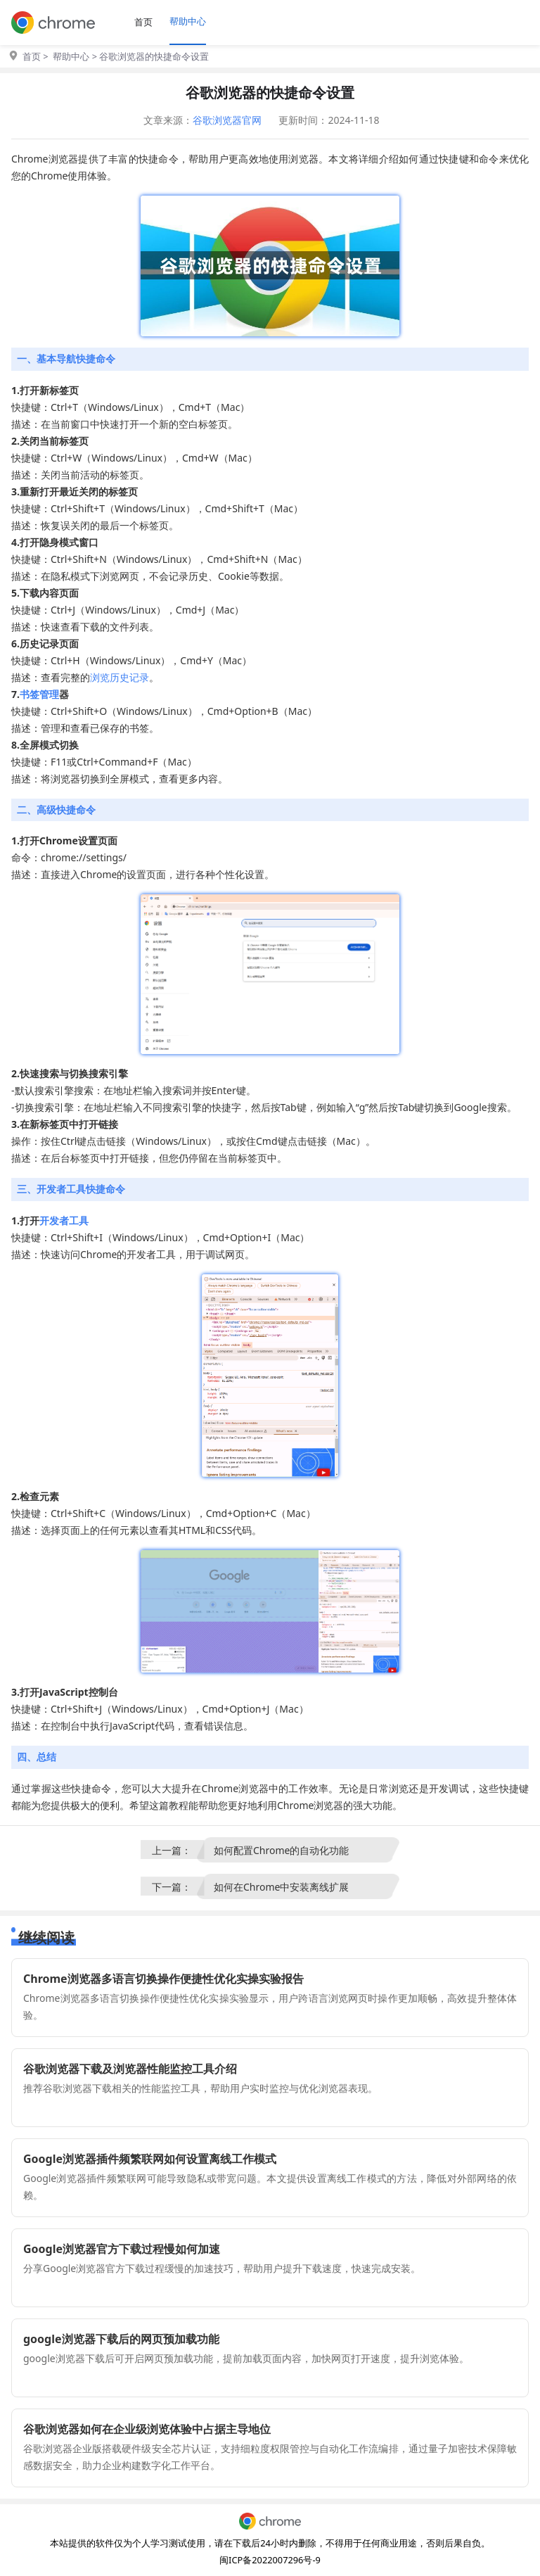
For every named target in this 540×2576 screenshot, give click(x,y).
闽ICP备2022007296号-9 (270, 2559)
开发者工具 (64, 1220)
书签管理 (39, 694)
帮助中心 (187, 21)
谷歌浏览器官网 (227, 120)
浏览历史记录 (119, 677)
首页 (143, 21)
